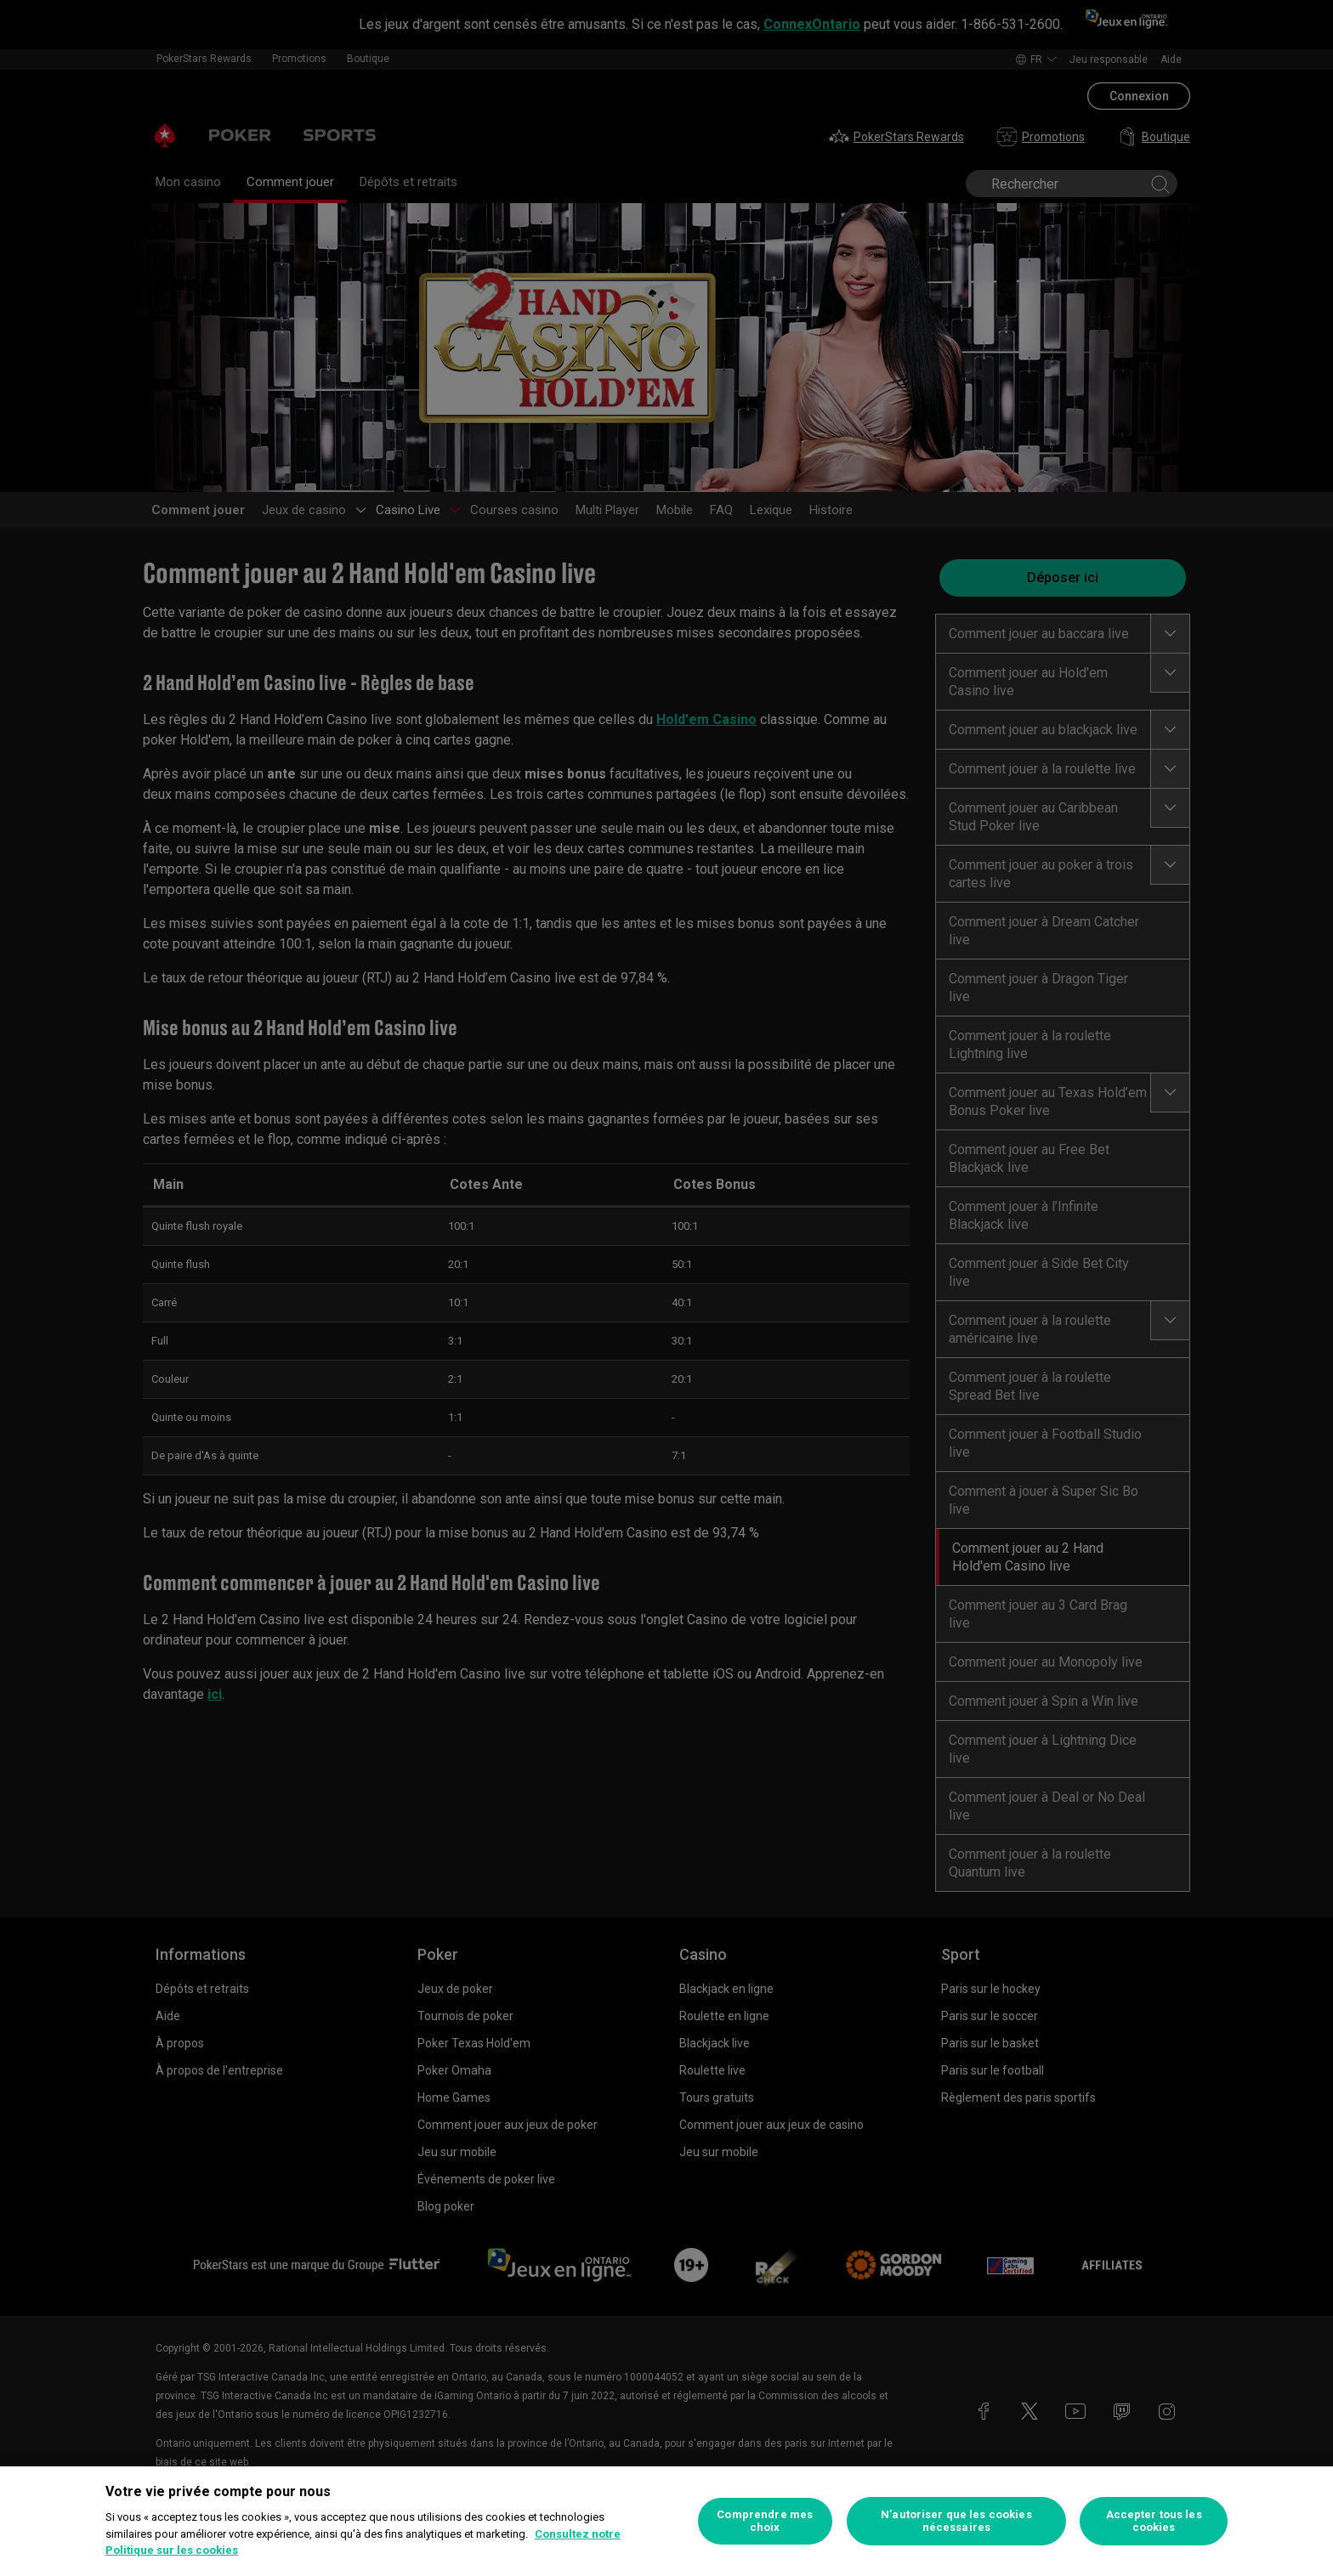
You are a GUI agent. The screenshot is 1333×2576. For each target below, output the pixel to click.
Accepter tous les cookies (1154, 2521)
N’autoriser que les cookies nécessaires (956, 2521)
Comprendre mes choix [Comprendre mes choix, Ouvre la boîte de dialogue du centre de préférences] (765, 2521)
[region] (666, 2521)
